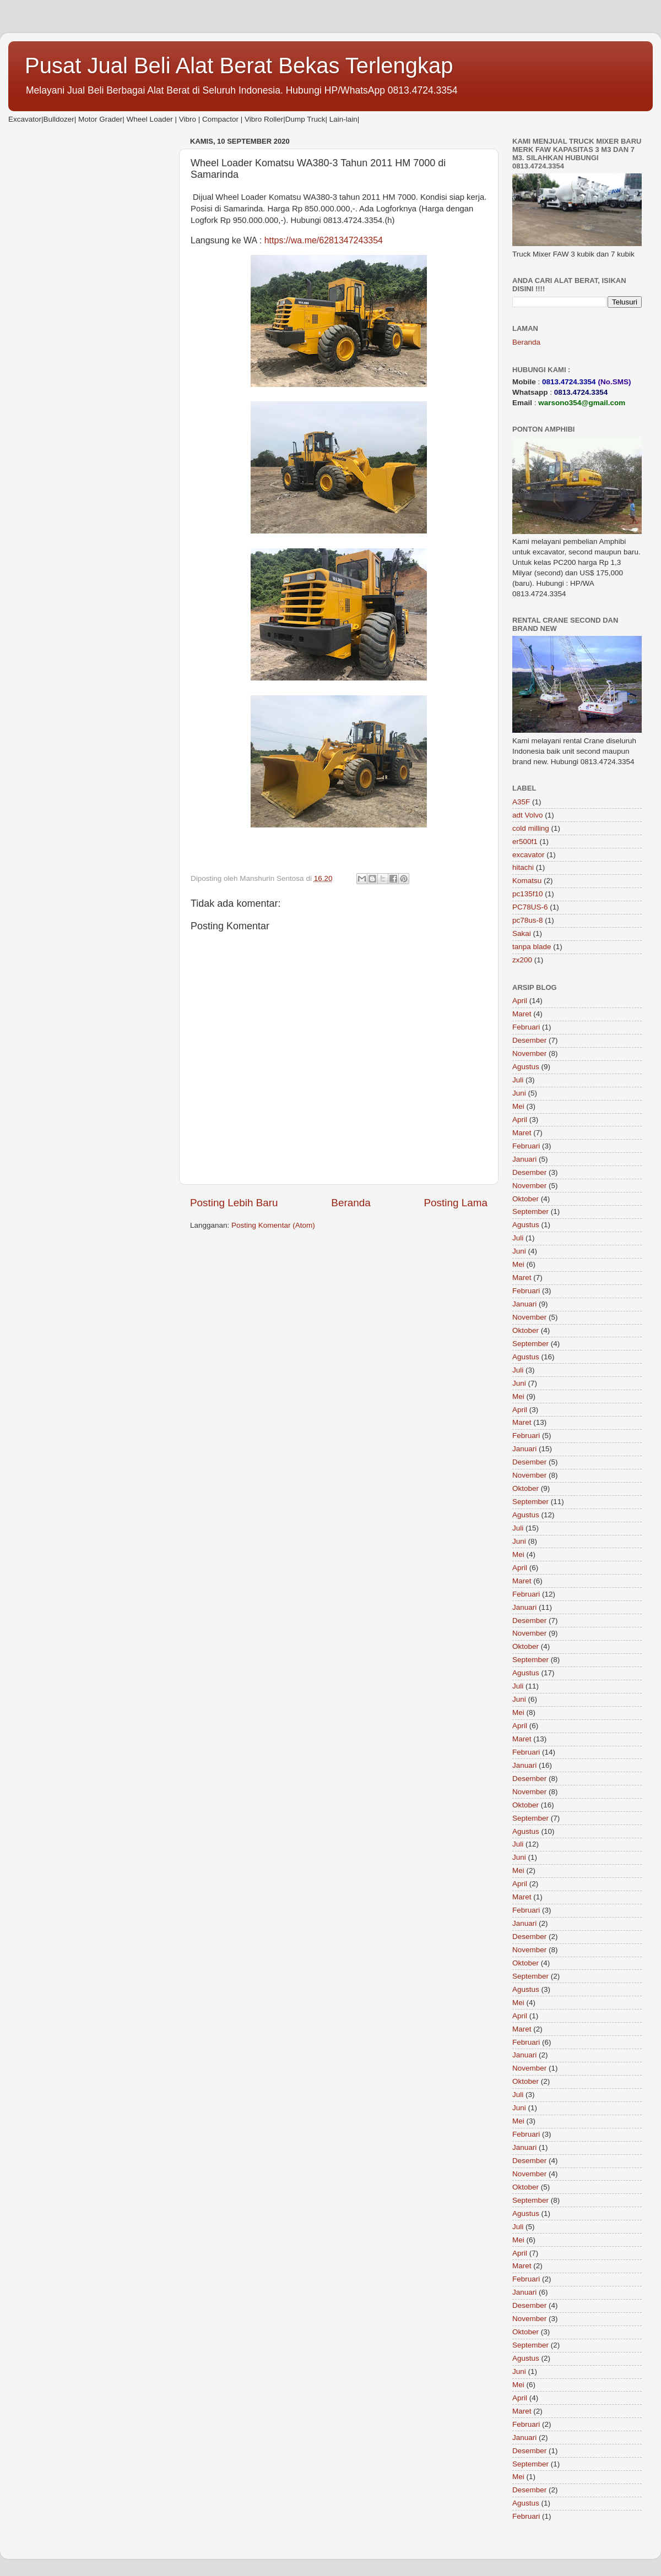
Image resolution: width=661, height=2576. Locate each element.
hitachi (523, 867)
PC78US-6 (530, 907)
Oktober (525, 1199)
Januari (524, 1159)
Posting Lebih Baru (234, 1202)
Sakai (521, 933)
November (529, 1053)
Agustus (525, 1067)
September (530, 1211)
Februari (526, 1027)
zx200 (522, 960)
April (519, 1000)
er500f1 (525, 841)
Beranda (350, 1202)
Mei (518, 1106)
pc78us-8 (527, 920)
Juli (517, 1080)
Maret (522, 1014)
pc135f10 (527, 894)
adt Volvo (527, 815)
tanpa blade (531, 947)
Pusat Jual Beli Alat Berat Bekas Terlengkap (239, 65)
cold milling (530, 828)
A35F (521, 802)
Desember (529, 1040)
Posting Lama (455, 1202)
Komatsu (526, 880)
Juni (519, 1093)
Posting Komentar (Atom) (273, 1225)
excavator (528, 855)
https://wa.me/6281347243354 (323, 240)
